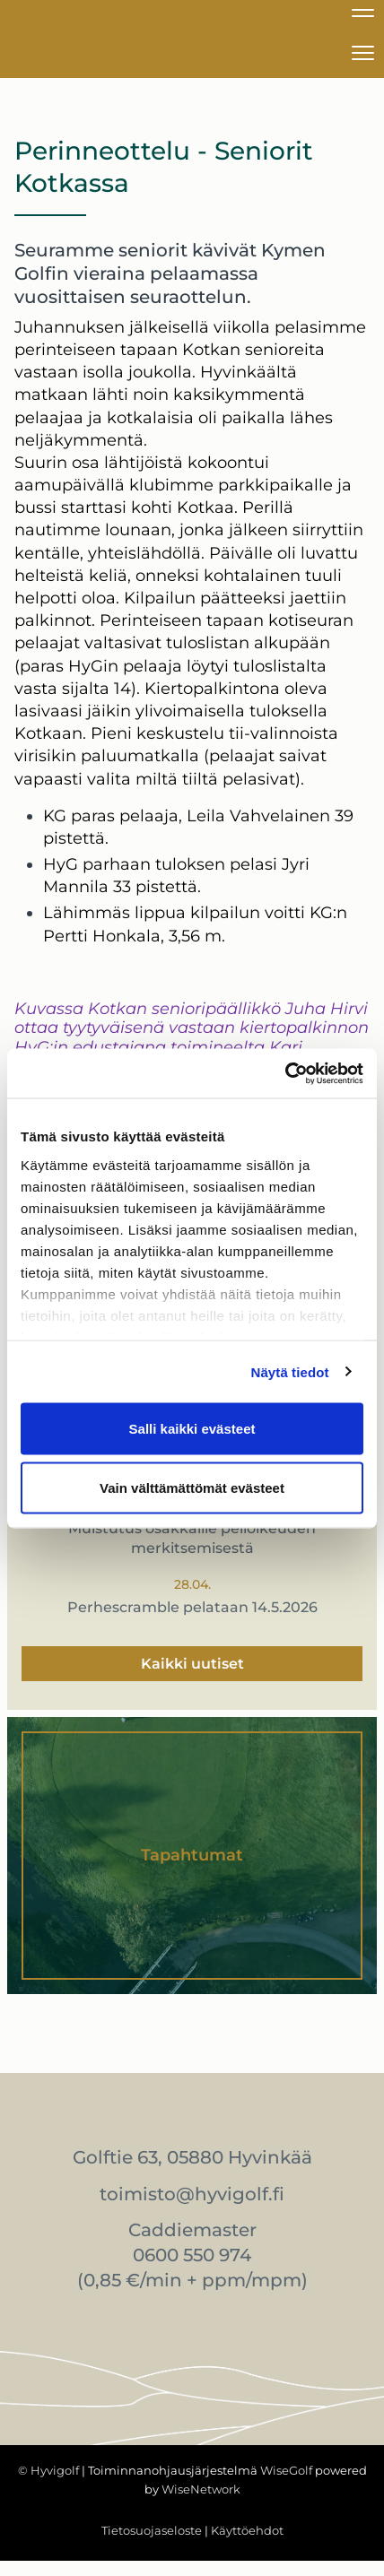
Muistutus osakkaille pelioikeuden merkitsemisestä (192, 1538)
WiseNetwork (200, 2489)
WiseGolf (286, 2470)
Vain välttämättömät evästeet (192, 1487)
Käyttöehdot (247, 2530)
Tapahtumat (192, 1855)
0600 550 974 (192, 2255)
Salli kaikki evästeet (192, 1428)
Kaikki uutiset (192, 1663)
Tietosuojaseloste (151, 2530)
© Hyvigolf (48, 2470)
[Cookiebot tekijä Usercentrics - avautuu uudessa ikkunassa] (284, 1073)
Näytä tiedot (290, 1371)
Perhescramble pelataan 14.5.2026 (192, 1607)
